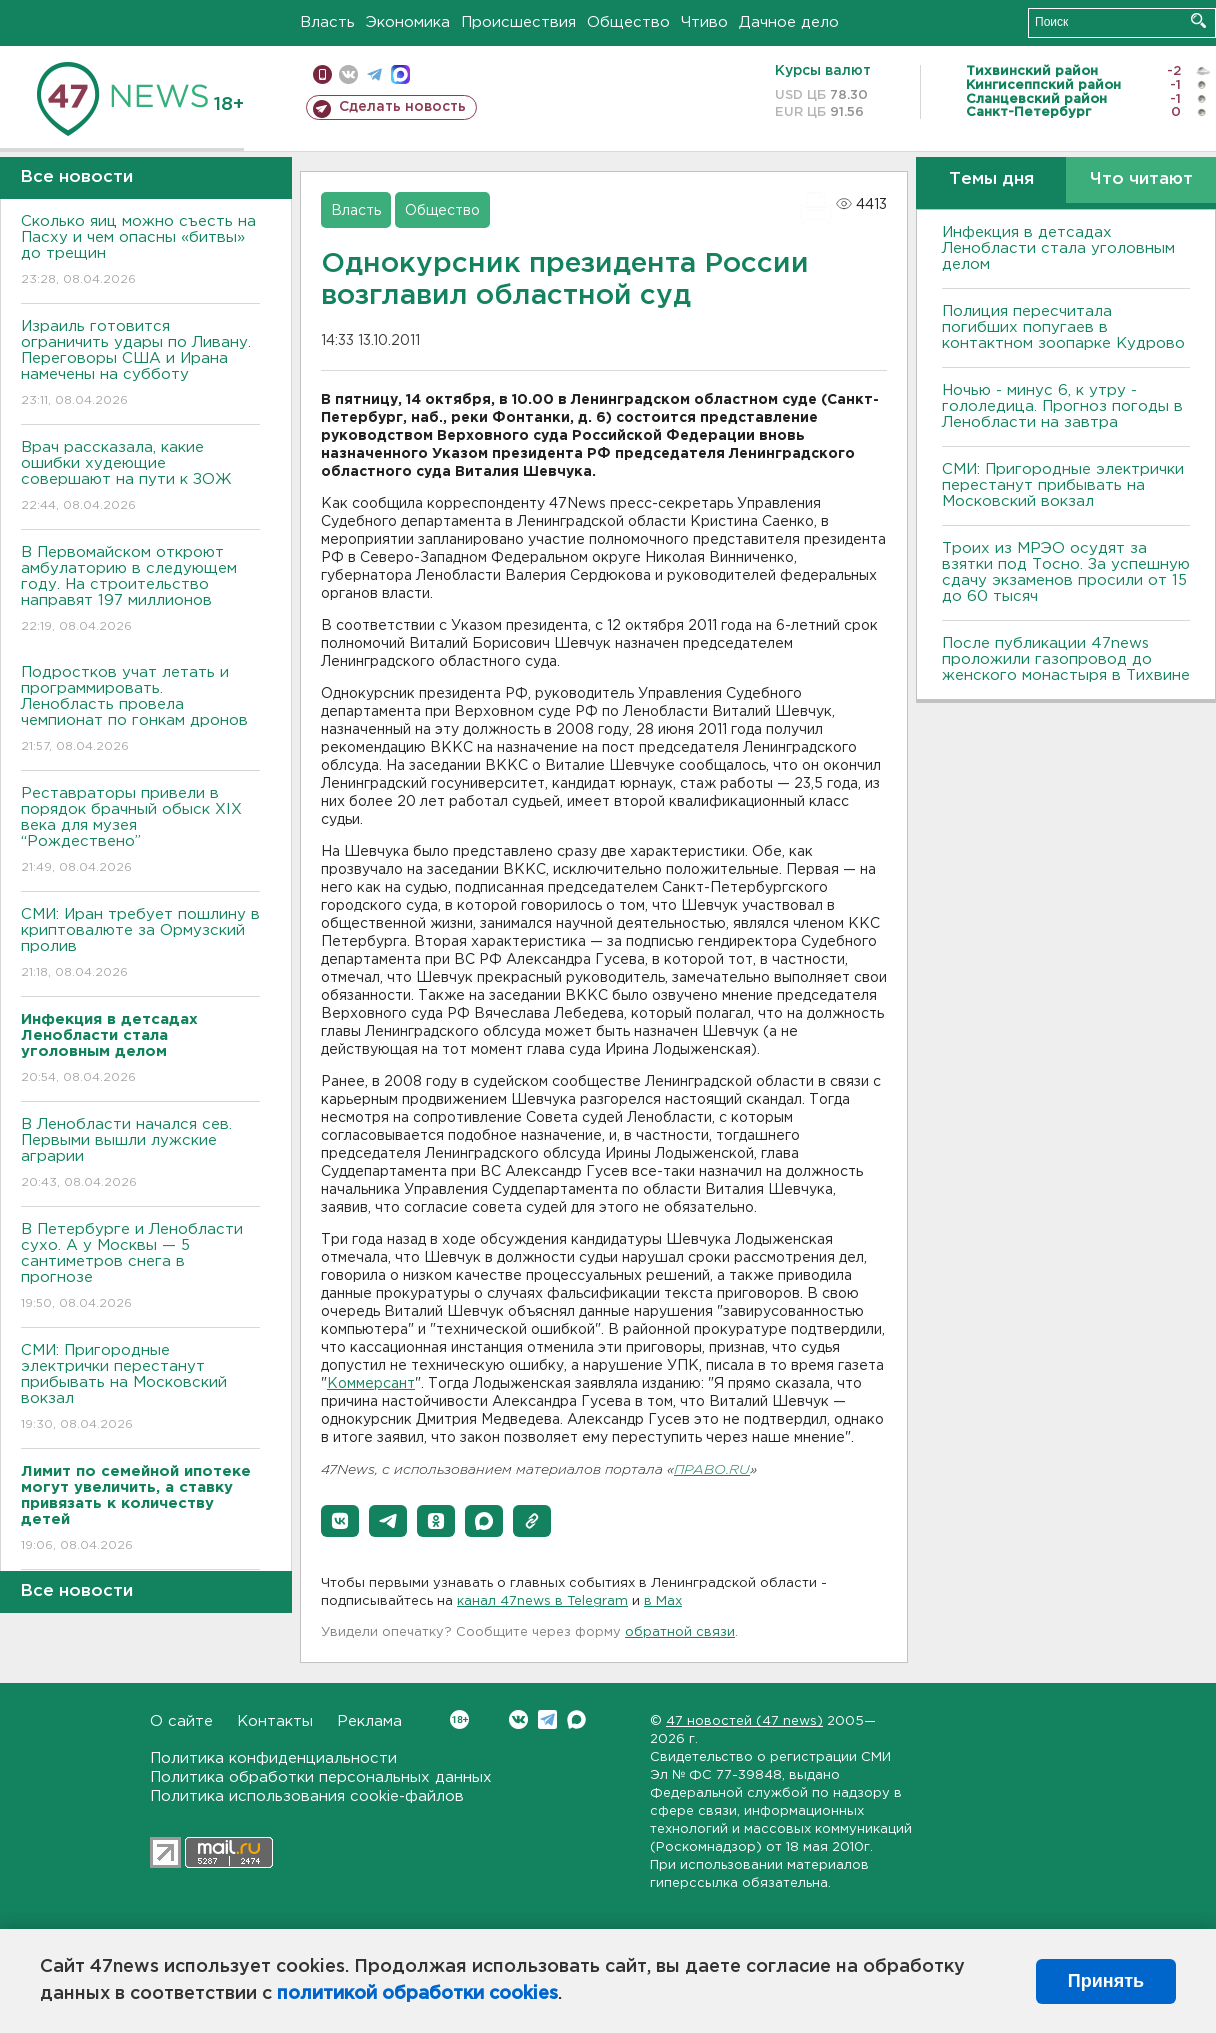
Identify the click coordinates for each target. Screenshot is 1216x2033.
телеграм (374, 74)
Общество (628, 22)
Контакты (275, 1721)
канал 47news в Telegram (542, 1601)
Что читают (1141, 179)
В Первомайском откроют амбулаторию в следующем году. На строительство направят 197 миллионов (140, 590)
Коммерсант (371, 1384)
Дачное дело (789, 22)
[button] (340, 1521)
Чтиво (704, 22)
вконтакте (348, 74)
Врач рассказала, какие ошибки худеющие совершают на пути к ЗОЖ (140, 477)
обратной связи (680, 1632)
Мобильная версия (322, 74)
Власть (327, 22)
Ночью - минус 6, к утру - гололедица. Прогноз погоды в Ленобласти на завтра (1062, 406)
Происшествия (518, 22)
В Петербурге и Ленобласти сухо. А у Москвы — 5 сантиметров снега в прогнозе (140, 1267)
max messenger (400, 74)
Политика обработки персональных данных (321, 1777)
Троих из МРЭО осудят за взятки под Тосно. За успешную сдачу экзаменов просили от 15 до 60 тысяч (1066, 572)
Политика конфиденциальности (273, 1758)
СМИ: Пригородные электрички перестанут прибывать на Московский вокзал (140, 1388)
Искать (1198, 20)
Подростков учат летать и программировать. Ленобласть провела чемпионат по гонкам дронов (140, 710)
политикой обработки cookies (417, 1994)
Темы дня (991, 179)
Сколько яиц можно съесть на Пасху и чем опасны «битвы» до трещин (140, 251)
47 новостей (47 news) (744, 1721)
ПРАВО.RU (712, 1470)
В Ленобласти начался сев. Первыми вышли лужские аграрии (140, 1154)
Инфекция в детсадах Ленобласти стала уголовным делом (1058, 248)
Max (576, 1719)
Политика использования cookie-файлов (307, 1796)
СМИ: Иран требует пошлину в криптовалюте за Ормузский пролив (140, 944)
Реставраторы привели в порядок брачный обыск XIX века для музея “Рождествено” (140, 831)
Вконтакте (459, 1719)
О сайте (181, 1721)
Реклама (369, 1721)
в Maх (663, 1601)
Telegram (547, 1719)
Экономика (408, 22)
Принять (1106, 1981)
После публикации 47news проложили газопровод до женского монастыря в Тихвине (1066, 659)
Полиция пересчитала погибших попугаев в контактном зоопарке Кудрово (1063, 327)
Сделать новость (402, 107)
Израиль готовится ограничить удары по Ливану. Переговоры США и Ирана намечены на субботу (140, 364)
